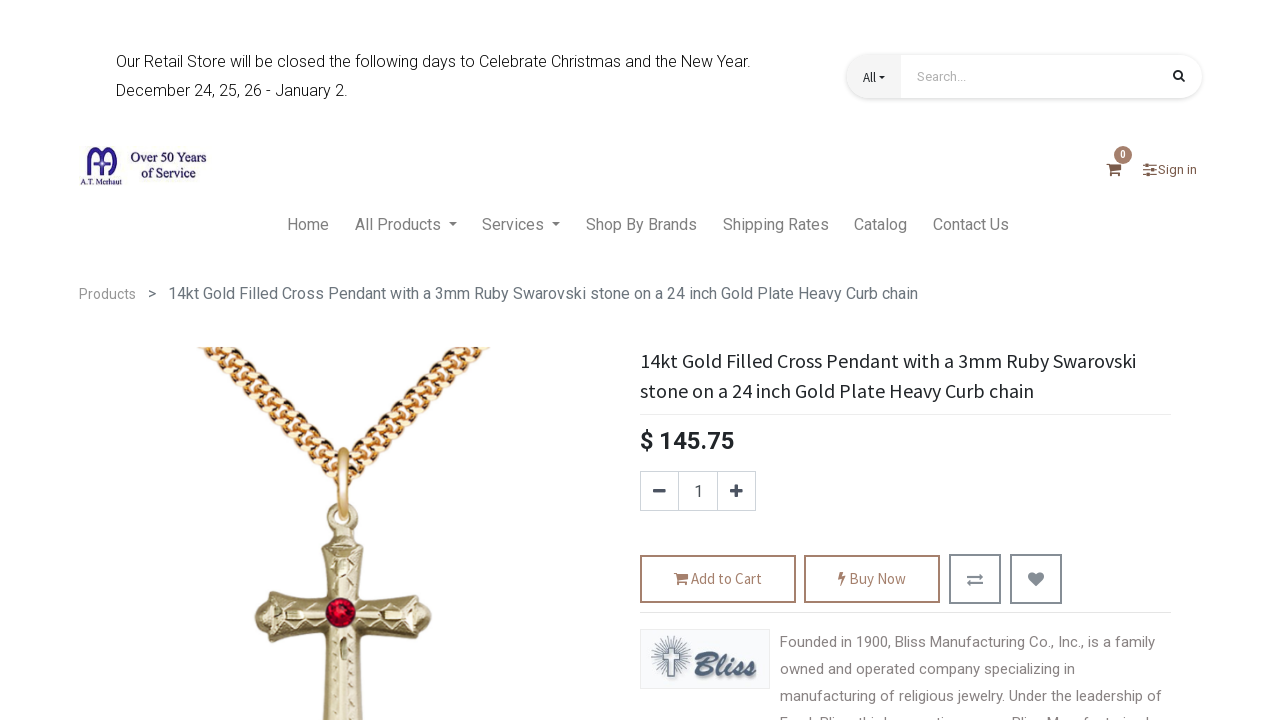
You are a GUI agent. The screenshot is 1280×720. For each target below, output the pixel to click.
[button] (874, 76)
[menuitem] (308, 226)
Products (107, 294)
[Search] (1179, 78)
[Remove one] (659, 491)
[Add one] (736, 491)
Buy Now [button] (872, 579)
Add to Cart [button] (718, 579)
